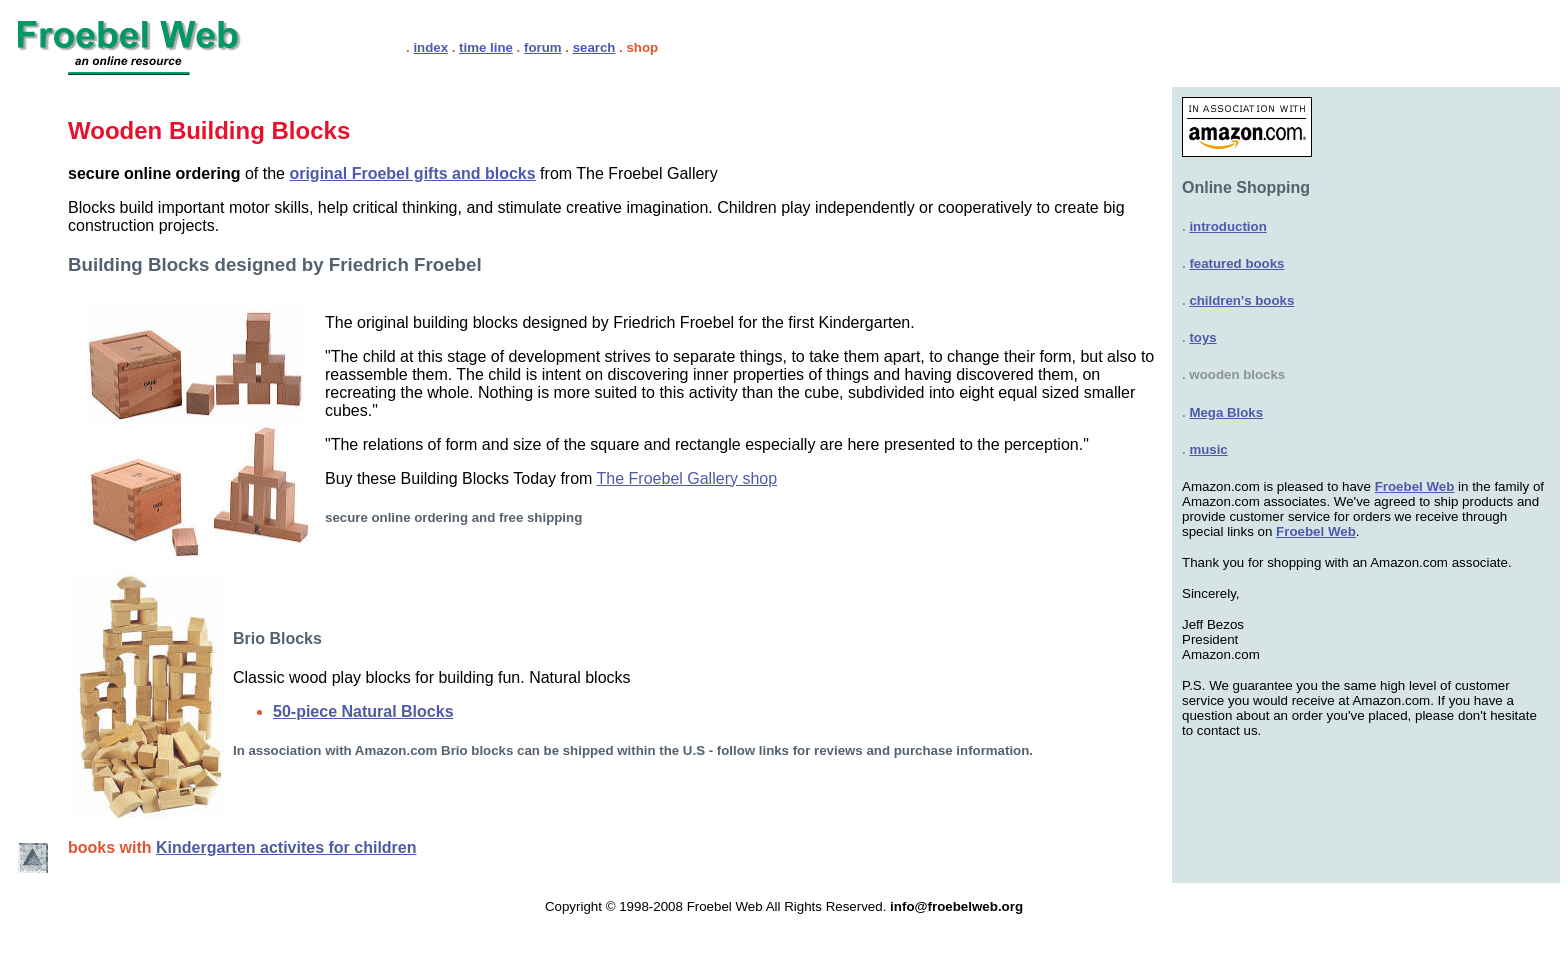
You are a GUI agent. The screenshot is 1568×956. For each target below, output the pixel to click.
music (1208, 449)
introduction (1227, 226)
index (430, 47)
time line (486, 47)
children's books (1241, 300)
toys (1202, 337)
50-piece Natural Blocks (363, 711)
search (594, 47)
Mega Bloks (1226, 412)
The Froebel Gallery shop (687, 478)
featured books (1236, 263)
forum (543, 47)
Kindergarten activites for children (286, 847)
